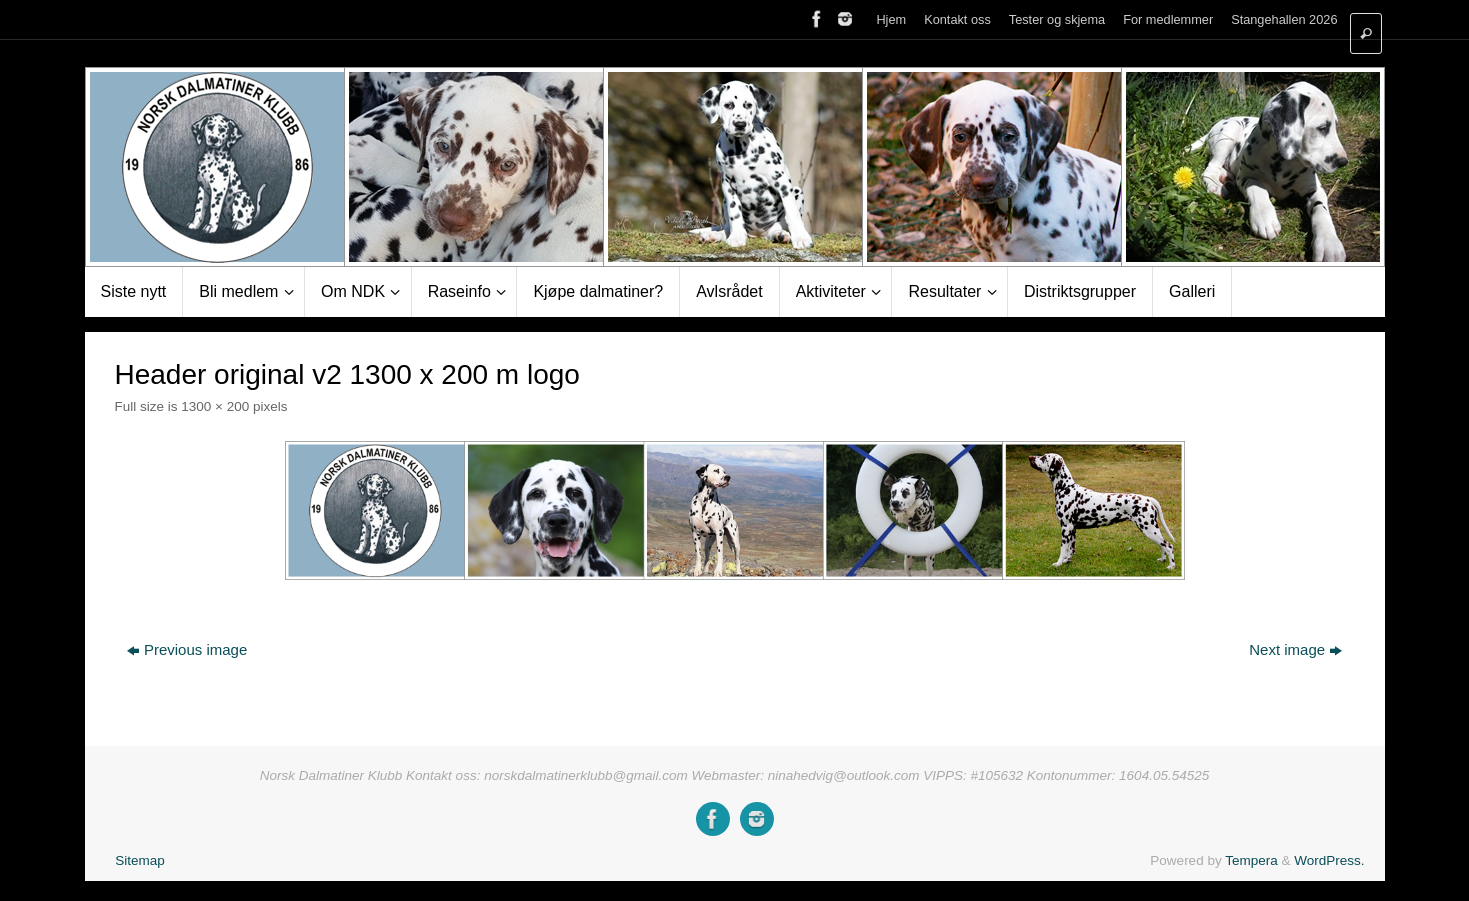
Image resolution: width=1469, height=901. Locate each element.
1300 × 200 (215, 406)
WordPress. (1329, 860)
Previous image (187, 649)
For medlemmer (1168, 19)
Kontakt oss (957, 19)
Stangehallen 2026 (1284, 19)
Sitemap (140, 860)
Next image (1295, 649)
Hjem (891, 19)
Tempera (1251, 860)
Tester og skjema (1057, 19)
